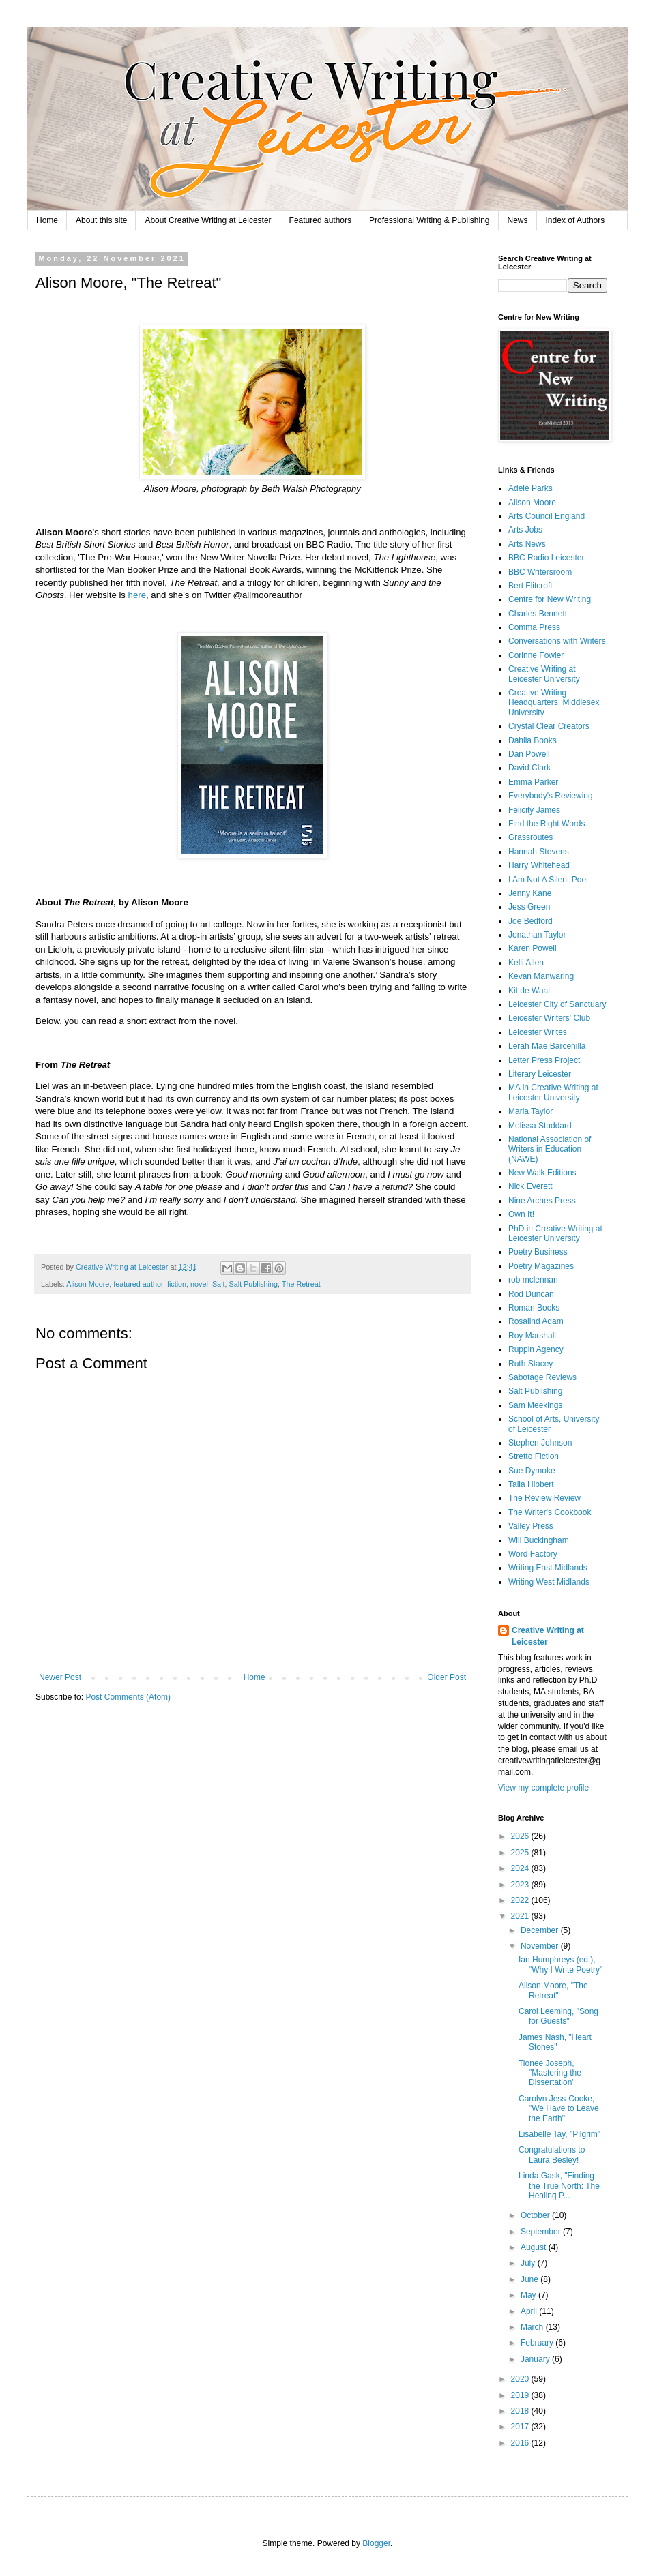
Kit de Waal (529, 990)
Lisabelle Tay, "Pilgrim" (559, 2134)
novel (199, 1284)
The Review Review (544, 1498)
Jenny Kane (529, 893)
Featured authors (320, 220)
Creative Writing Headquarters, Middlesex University (553, 702)
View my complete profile (543, 1788)
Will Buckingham (538, 1540)
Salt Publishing (253, 1284)
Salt (218, 1284)
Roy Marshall (532, 1336)
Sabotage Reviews (542, 1377)
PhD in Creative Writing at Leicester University (555, 1233)
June (530, 2279)
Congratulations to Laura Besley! (552, 2154)
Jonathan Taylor (537, 935)
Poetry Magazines (541, 1266)
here (137, 595)
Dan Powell (529, 754)
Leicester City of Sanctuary (557, 1004)
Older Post (446, 1677)
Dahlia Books (532, 740)
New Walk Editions (542, 1173)
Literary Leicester (539, 1074)
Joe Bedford (530, 921)
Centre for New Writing (549, 599)
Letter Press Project (544, 1060)
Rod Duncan (531, 1294)
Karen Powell (532, 948)
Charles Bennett (537, 613)
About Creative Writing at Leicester (208, 220)
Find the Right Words (546, 823)
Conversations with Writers (557, 641)
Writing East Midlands (547, 1567)
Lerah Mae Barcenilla (546, 1046)
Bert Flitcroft (530, 585)
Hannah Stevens (538, 851)
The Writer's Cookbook (549, 1512)
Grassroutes (530, 837)
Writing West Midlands (549, 1582)
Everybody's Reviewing (550, 795)
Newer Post (60, 1677)
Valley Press (530, 1526)
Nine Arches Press (542, 1200)
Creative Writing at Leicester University (544, 673)
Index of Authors (575, 220)
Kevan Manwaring (541, 976)
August (535, 2247)
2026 (521, 1836)
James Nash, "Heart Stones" (555, 2042)
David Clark (529, 768)
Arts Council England (546, 516)
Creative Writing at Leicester (548, 1636)
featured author (138, 1284)
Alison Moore (87, 1284)
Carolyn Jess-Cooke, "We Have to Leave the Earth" (559, 2108)
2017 (521, 2426)
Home (47, 220)
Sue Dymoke (531, 1471)
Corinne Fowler (536, 655)
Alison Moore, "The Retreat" (553, 1990)
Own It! (521, 1214)
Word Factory (532, 1554)
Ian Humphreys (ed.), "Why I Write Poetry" (560, 1964)
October (536, 2215)
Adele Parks (530, 488)
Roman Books (533, 1308)
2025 (521, 1852)
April (530, 2311)
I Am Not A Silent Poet (548, 879)
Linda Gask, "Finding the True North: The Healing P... (559, 2185)
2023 (521, 1884)
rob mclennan (533, 1280)
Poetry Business (538, 1252)
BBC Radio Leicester (546, 558)
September (542, 2231)
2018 (521, 2411)
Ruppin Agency (536, 1349)
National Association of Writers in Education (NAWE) (549, 1149)
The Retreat (301, 1284)
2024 (521, 1868)
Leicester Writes (537, 1032)
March (533, 2327)
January (536, 2359)
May (529, 2295)
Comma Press (534, 627)
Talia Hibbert (531, 1484)
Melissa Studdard (540, 1125)
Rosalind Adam (536, 1321)
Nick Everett (530, 1186)
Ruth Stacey (530, 1363)
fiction (176, 1284)
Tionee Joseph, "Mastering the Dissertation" (550, 2073)
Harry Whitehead (539, 865)
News (518, 220)
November (541, 1946)
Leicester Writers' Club (549, 1018)
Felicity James (534, 810)
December (541, 1930)
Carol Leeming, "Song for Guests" (558, 2016)
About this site (101, 220)
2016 (521, 2443)
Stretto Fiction (533, 1456)
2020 (521, 2379)
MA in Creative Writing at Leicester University (553, 1092)
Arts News (527, 544)
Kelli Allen (526, 963)
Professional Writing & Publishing (429, 220)
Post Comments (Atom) (128, 1697)
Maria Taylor (530, 1111)
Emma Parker (533, 782)
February (538, 2343)
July (529, 2263)
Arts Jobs (525, 530)
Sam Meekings (535, 1405)
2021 (521, 1916)
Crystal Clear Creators (549, 726)
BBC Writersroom (540, 572)
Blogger (376, 2543)
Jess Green (529, 907)
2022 (521, 1900)
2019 (521, 2395)
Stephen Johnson (540, 1443)
